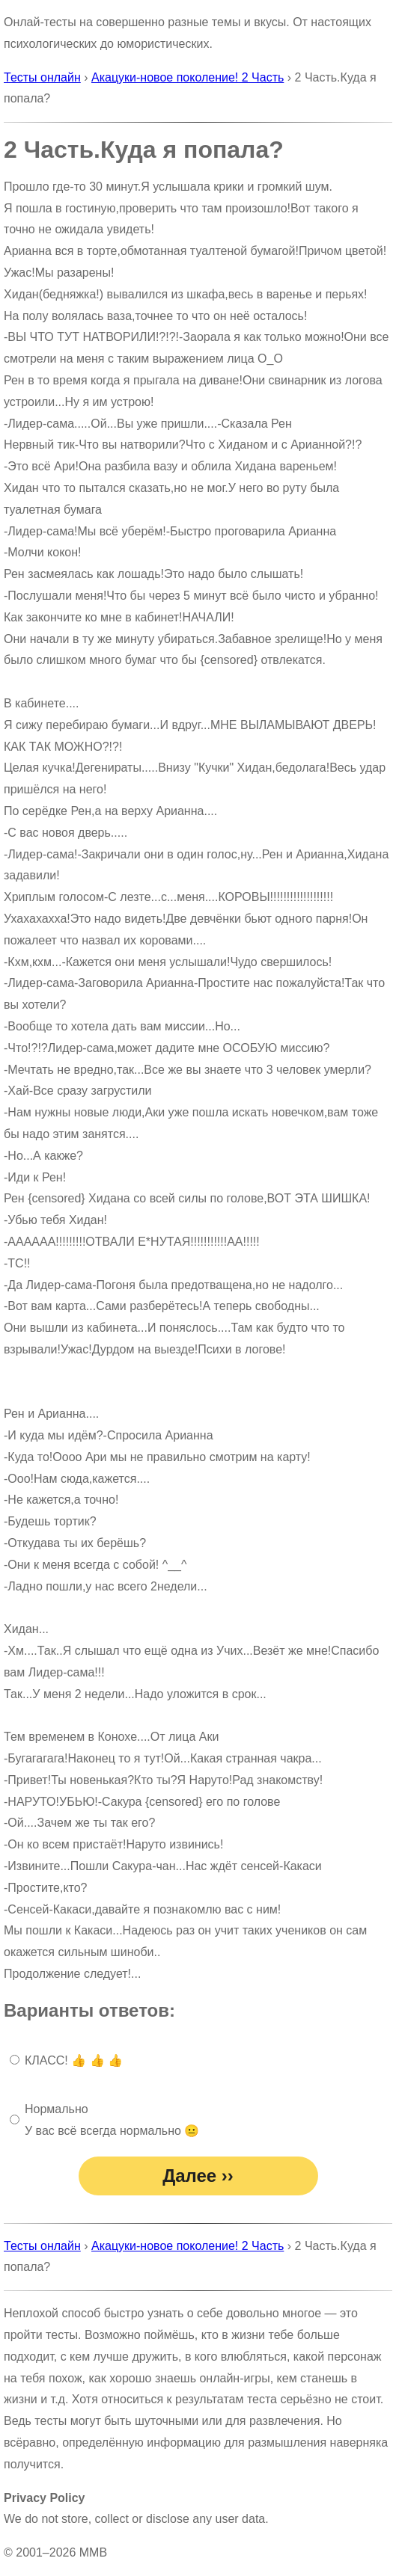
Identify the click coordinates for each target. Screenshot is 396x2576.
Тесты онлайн (42, 77)
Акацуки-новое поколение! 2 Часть (187, 77)
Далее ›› (198, 2175)
